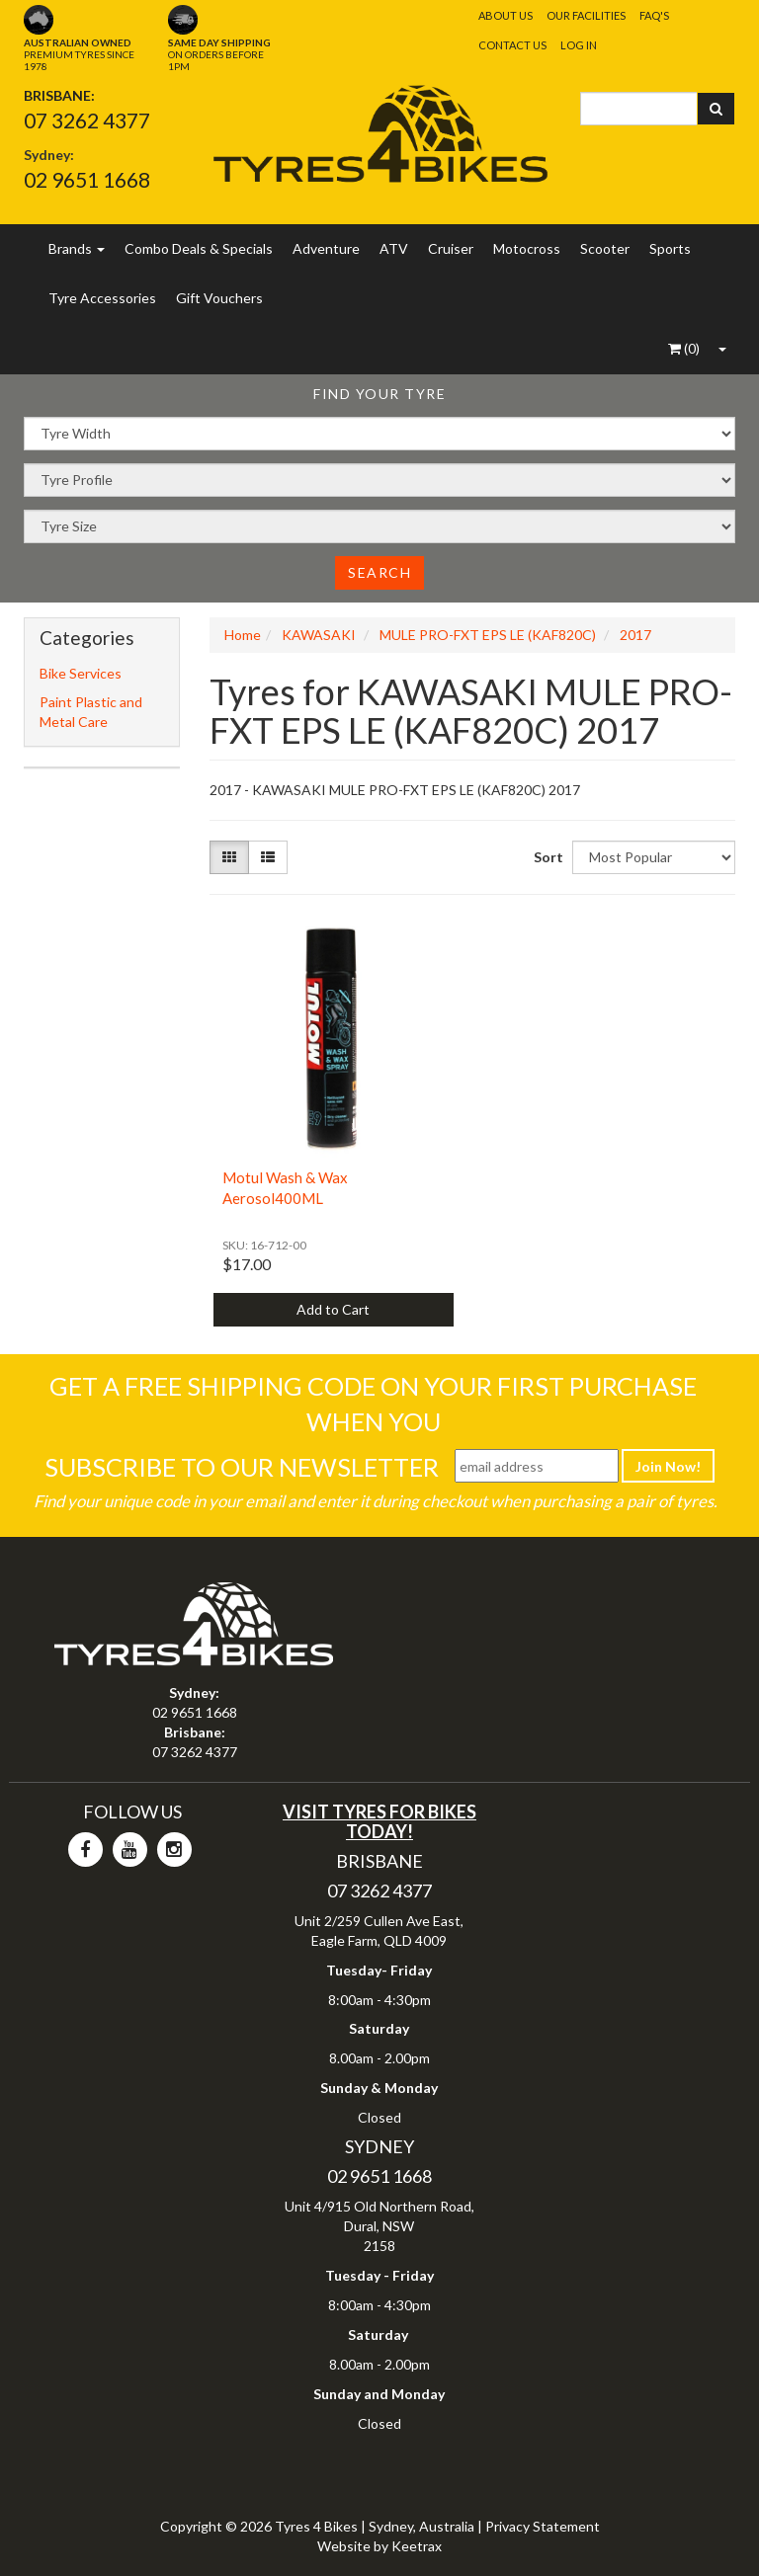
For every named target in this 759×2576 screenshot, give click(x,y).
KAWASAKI (319, 634)
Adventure (326, 248)
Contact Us (512, 45)
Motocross (526, 248)
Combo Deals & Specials (199, 248)
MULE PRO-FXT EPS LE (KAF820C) (488, 634)
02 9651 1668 (87, 179)
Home (242, 634)
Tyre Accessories (102, 297)
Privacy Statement (542, 2526)
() (684, 348)
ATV (394, 248)
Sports (670, 248)
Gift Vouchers (219, 297)
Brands (76, 248)
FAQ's (654, 15)
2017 (635, 634)
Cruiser (450, 248)
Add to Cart (333, 1309)
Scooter (605, 248)
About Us (505, 15)
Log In (578, 45)
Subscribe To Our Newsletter (241, 1467)
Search (379, 572)
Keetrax (416, 2545)
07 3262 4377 (87, 120)
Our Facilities (586, 15)
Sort (545, 856)
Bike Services (81, 673)
